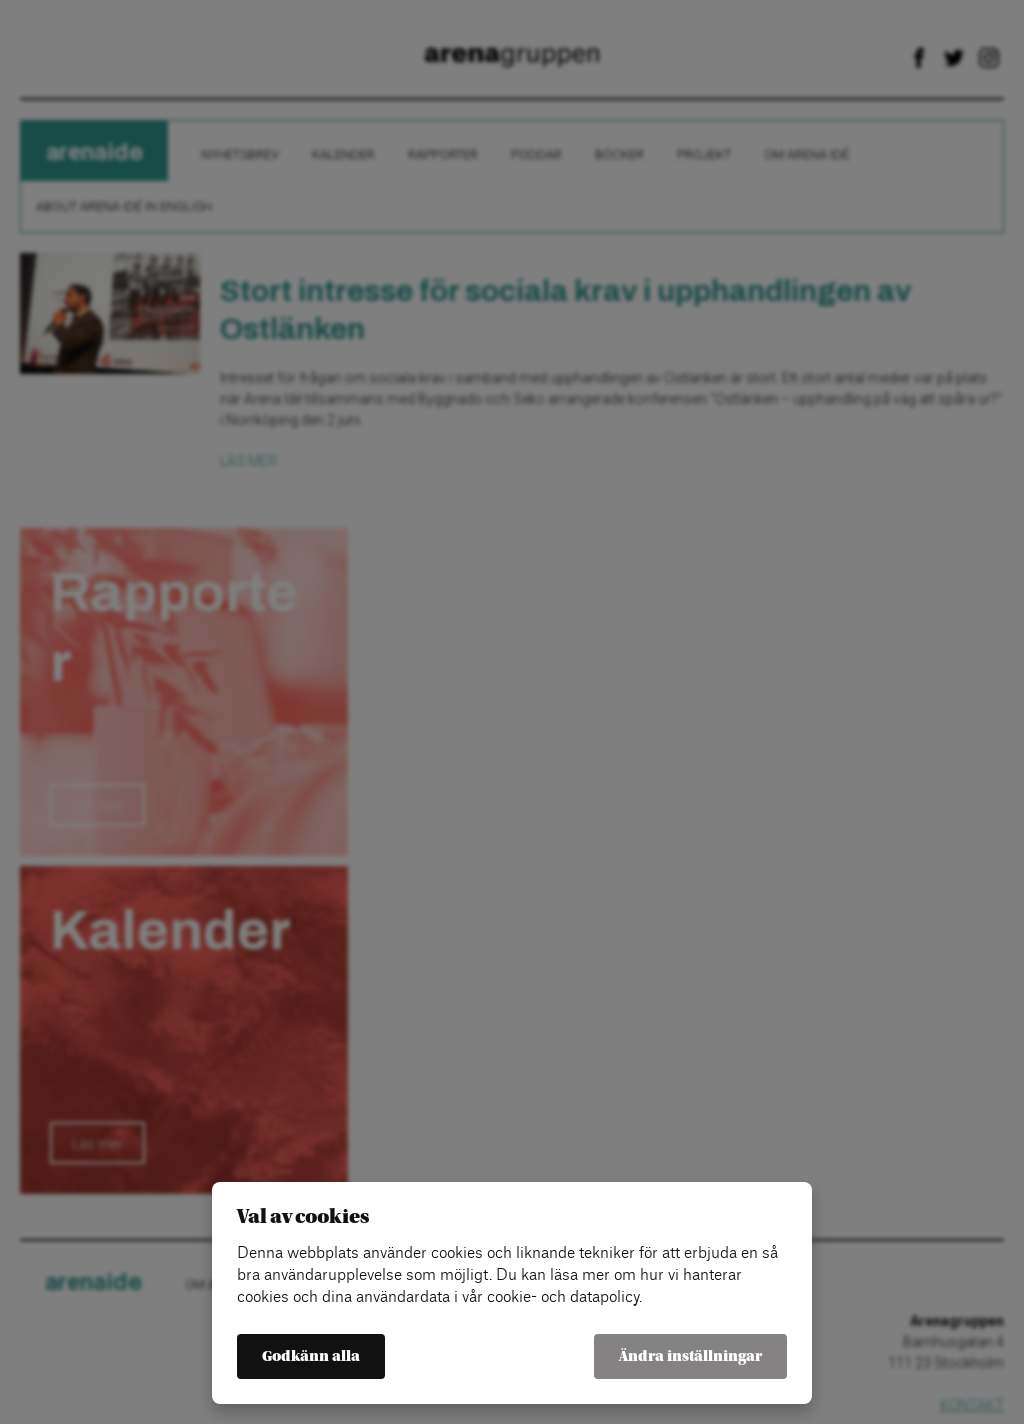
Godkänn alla (311, 1356)
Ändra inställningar (690, 1356)
